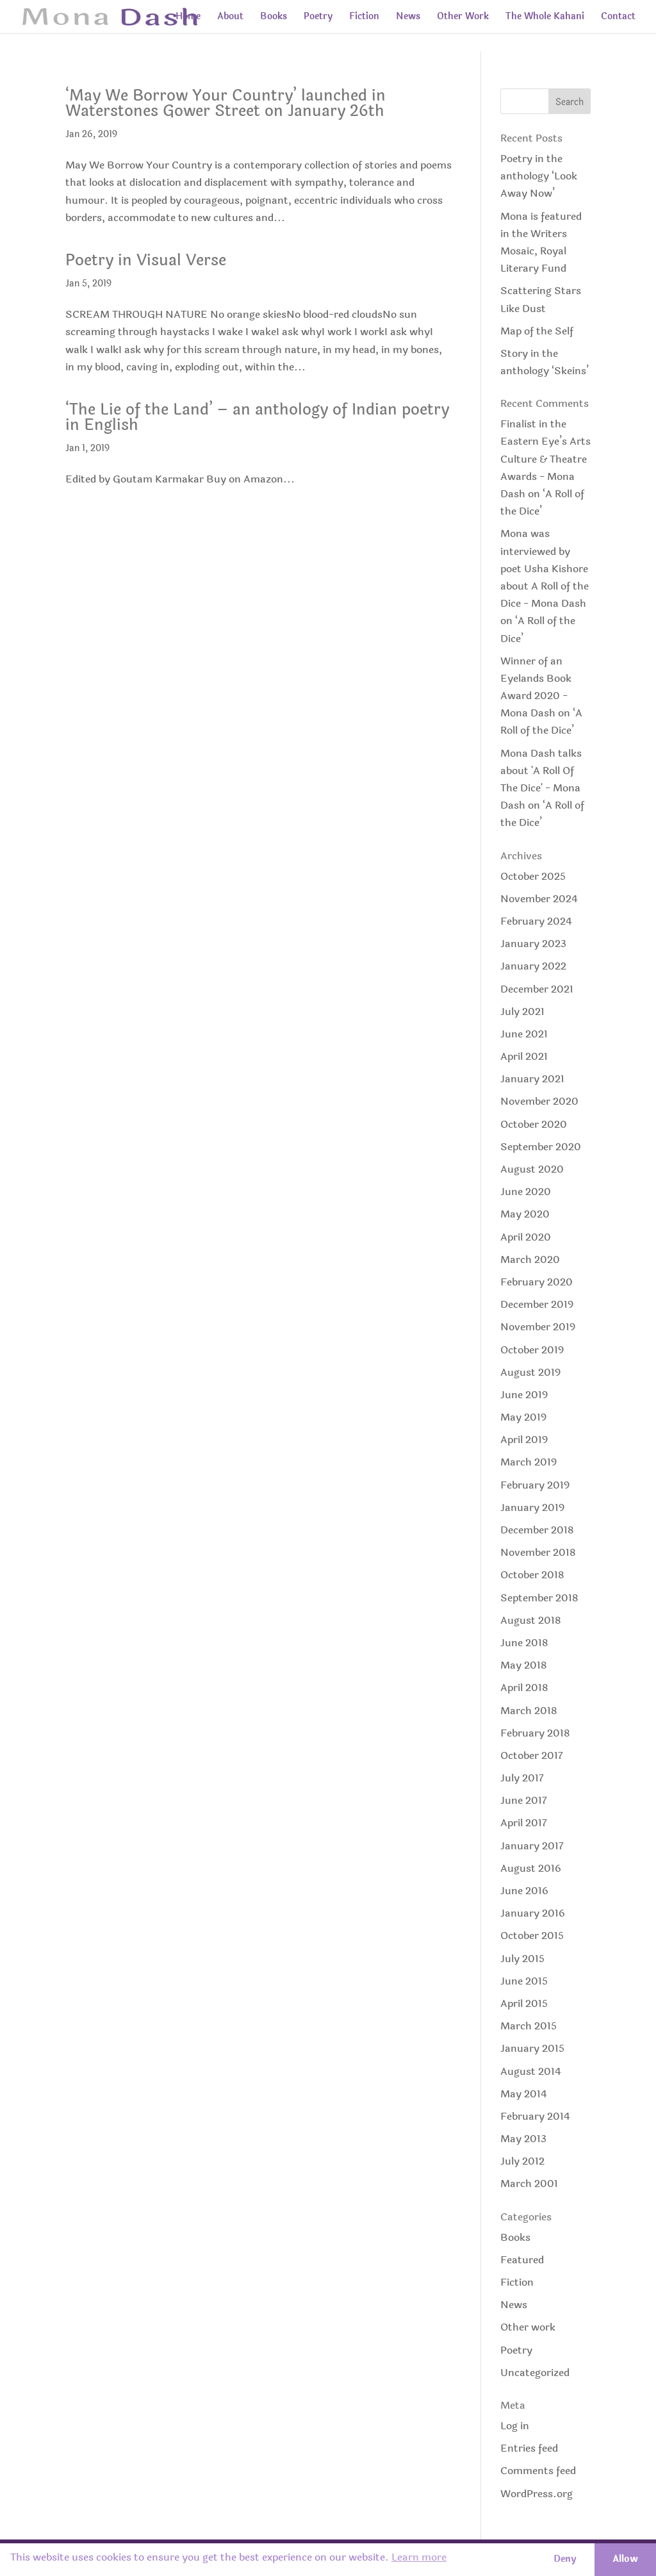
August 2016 (530, 1868)
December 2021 (536, 989)
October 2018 (532, 1575)
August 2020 (532, 1169)
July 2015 (522, 1959)
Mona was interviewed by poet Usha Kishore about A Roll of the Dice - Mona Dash (544, 568)
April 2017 (523, 1823)
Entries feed (529, 2448)
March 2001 (529, 2184)
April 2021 (524, 1056)
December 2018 (537, 1530)
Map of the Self (536, 331)
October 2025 (533, 876)
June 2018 (524, 1643)
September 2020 (540, 1147)
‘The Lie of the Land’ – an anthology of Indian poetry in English (257, 417)
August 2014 (530, 2071)
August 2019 (530, 1372)
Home (188, 17)
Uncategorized (535, 2373)
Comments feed (538, 2471)
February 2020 (536, 1282)
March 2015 (528, 2026)
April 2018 (524, 1688)
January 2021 (532, 1079)
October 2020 (533, 1124)
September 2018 (539, 1598)
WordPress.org (536, 2494)
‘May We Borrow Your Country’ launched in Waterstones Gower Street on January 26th (225, 103)
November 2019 (537, 1327)
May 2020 (525, 1214)
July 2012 (522, 2161)
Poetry (318, 17)
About (230, 17)
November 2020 (539, 1101)
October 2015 (532, 1936)
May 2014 (523, 2094)
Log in (514, 2426)
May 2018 (523, 1665)
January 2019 (532, 1507)
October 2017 (531, 1755)
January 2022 (533, 966)
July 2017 (522, 1778)
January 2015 (532, 2048)
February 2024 (536, 921)
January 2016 (532, 1913)
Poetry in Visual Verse (145, 260)
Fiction (364, 17)
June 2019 (524, 1395)
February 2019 (535, 1485)
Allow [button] (625, 2559)
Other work (527, 2327)
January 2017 (532, 1846)
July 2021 (522, 1011)
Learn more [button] (419, 2557)
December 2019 (536, 1304)
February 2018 (535, 1733)
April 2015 (524, 2003)
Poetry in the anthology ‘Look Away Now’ (538, 176)
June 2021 (524, 1034)
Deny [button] (565, 2559)
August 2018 (530, 1620)
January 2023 (533, 944)
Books (273, 17)
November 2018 (538, 1552)
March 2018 (528, 1711)
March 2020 (530, 1259)
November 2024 (539, 899)
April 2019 (524, 1440)
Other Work (463, 17)
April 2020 (525, 1237)
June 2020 (525, 1192)
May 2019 (523, 1417)
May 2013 (523, 2139)
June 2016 (524, 1891)
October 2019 (532, 1350)
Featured (522, 2260)
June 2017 (523, 1800)
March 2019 (528, 1462)
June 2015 (524, 1981)
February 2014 (535, 2116)
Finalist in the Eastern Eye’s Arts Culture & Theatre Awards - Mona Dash (545, 459)
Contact (618, 17)
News (408, 17)
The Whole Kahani (544, 17)
